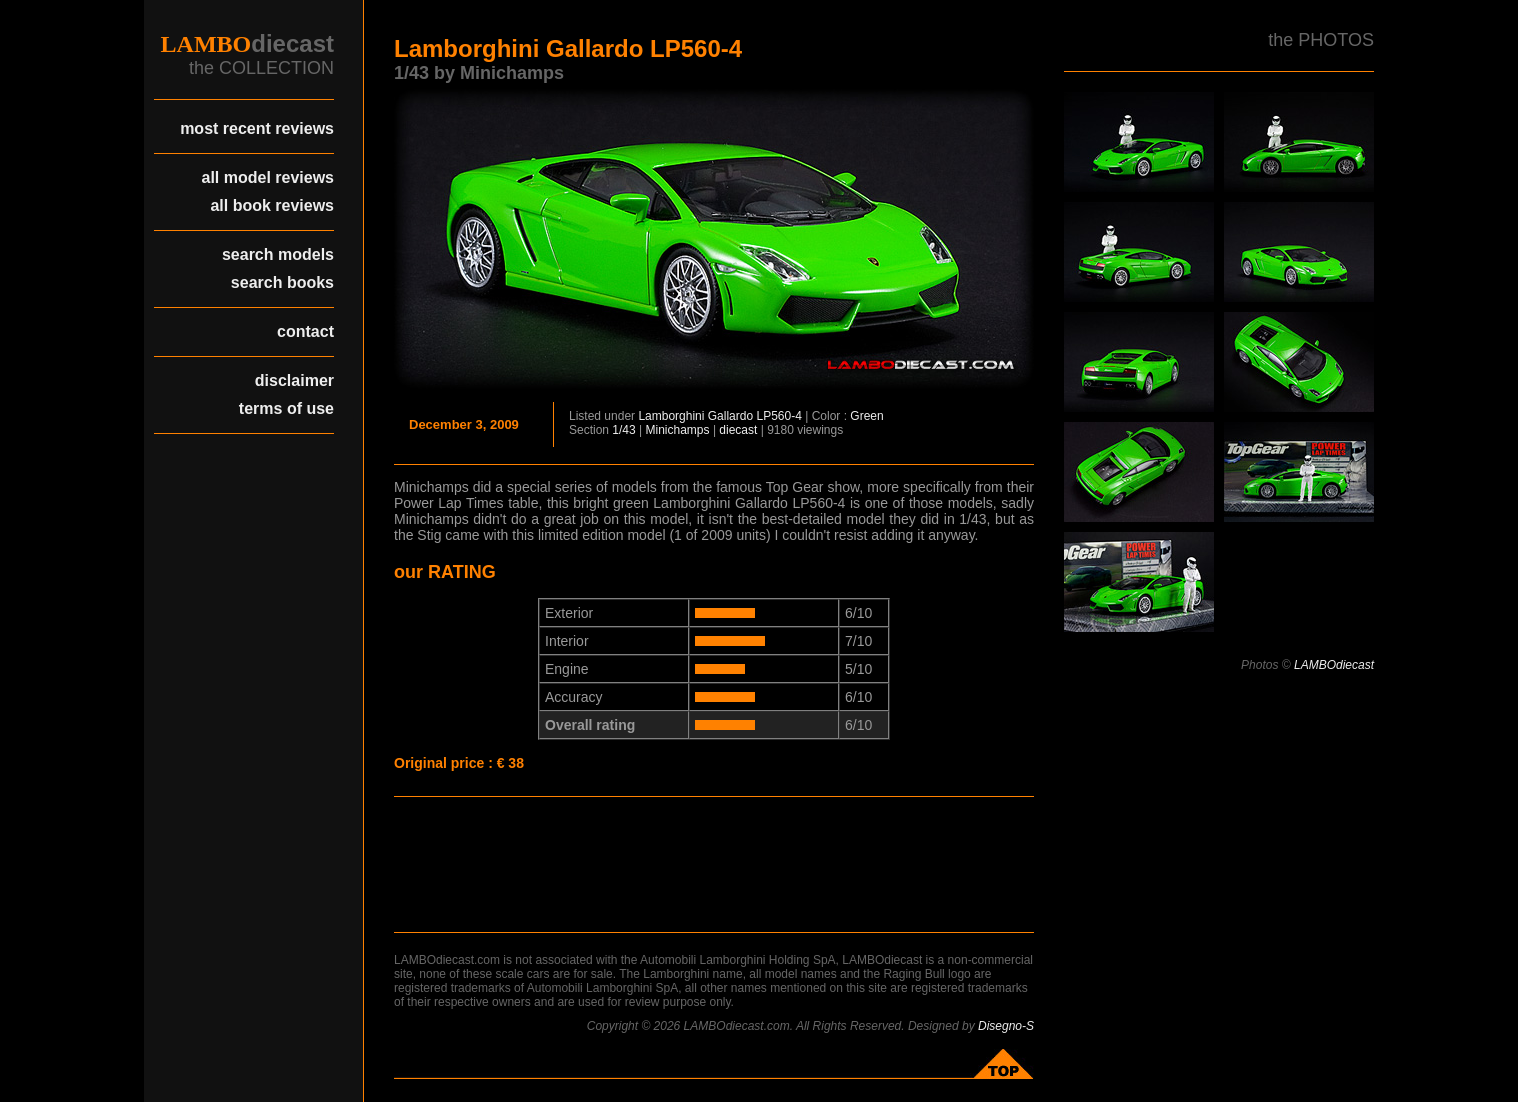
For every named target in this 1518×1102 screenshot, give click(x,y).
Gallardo (730, 416)
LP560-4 (778, 416)
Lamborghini (671, 416)
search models (278, 254)
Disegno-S (1006, 1026)
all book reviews (272, 205)
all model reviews (267, 177)
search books (282, 282)
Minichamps (678, 430)
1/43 (623, 430)
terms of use (286, 408)
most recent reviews (257, 128)
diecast (738, 430)
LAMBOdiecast (1334, 665)
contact (305, 331)
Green (866, 416)
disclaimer (294, 380)
